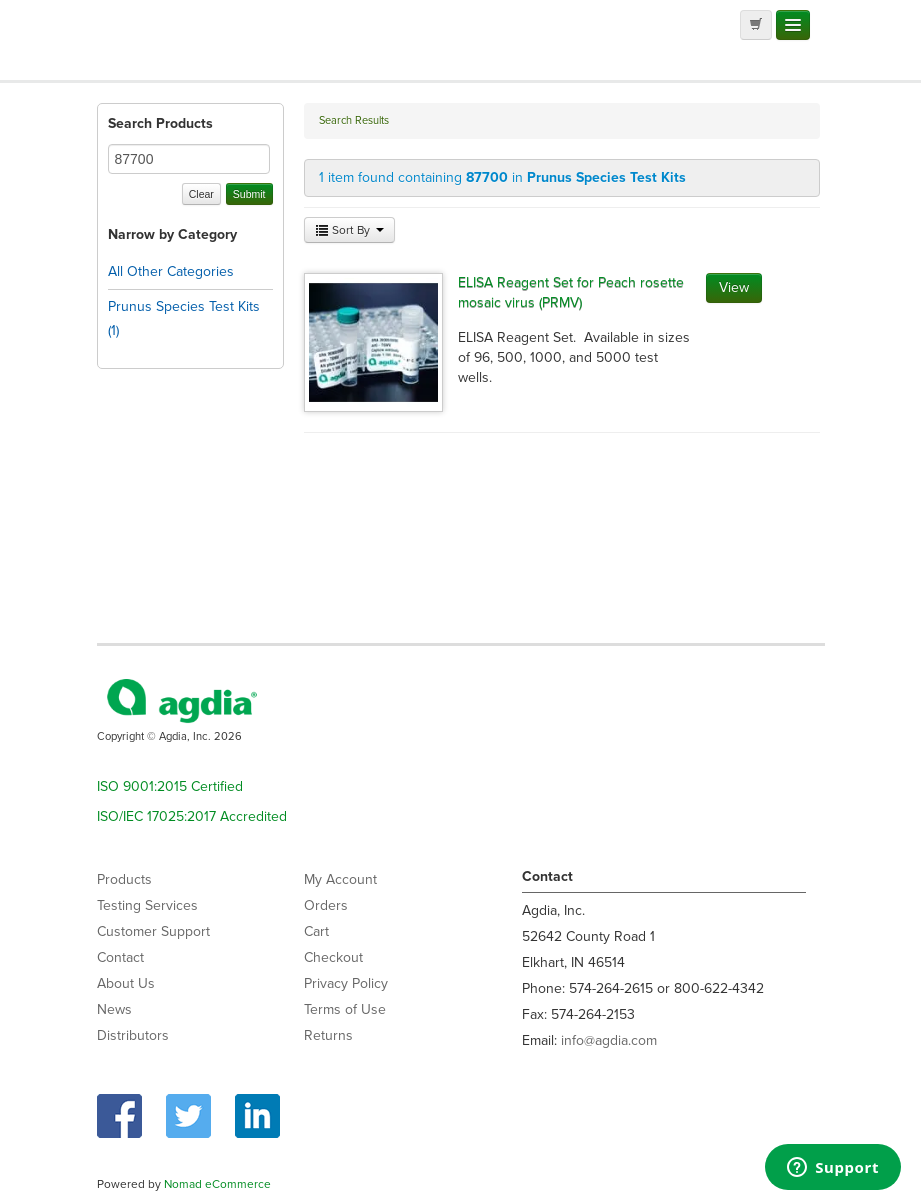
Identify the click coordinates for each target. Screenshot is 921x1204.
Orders (326, 905)
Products (124, 879)
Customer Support (153, 931)
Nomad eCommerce (217, 1184)
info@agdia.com (609, 1040)
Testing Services (147, 905)
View (734, 287)
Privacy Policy (346, 983)
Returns (328, 1035)
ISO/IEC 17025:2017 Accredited (192, 816)
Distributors (133, 1035)
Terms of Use (345, 1009)
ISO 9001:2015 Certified (170, 786)
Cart (316, 931)
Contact (120, 957)
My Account (340, 879)
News (114, 1009)
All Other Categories (171, 271)
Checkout (333, 957)
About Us (126, 983)
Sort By (349, 230)
